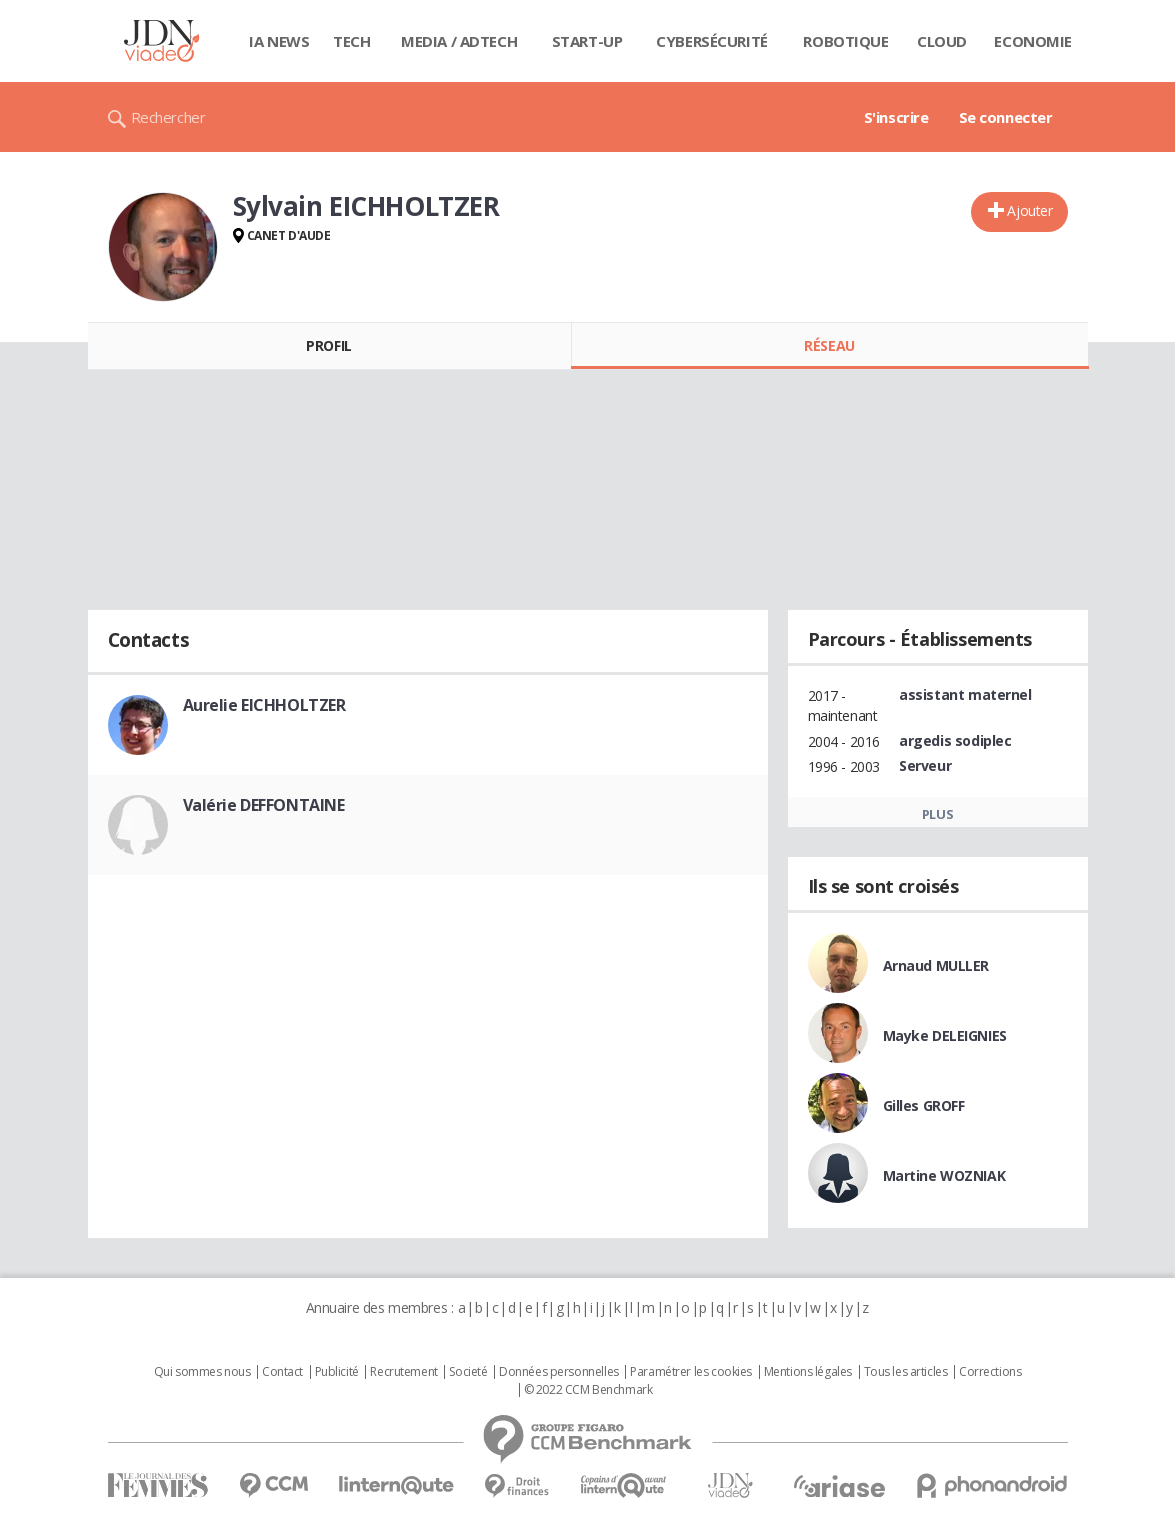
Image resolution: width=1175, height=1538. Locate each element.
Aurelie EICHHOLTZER (264, 705)
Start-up (587, 41)
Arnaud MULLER (936, 965)
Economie (1033, 41)
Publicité (337, 1372)
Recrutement (403, 1372)
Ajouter (1029, 210)
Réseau (829, 345)
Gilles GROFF (924, 1105)
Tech (351, 41)
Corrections (990, 1372)
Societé (468, 1372)
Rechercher (168, 117)
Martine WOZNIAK (944, 1175)
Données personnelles (559, 1372)
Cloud (942, 41)
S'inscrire (896, 117)
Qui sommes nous (202, 1372)
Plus (937, 814)
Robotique (845, 41)
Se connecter (1006, 117)
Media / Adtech (459, 41)
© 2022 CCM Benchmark (588, 1390)
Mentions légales (808, 1372)
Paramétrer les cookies (691, 1372)
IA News (279, 41)
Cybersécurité (712, 41)
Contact (282, 1372)
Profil (328, 345)
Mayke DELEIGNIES (945, 1035)
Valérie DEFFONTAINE (264, 805)
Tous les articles (906, 1372)
